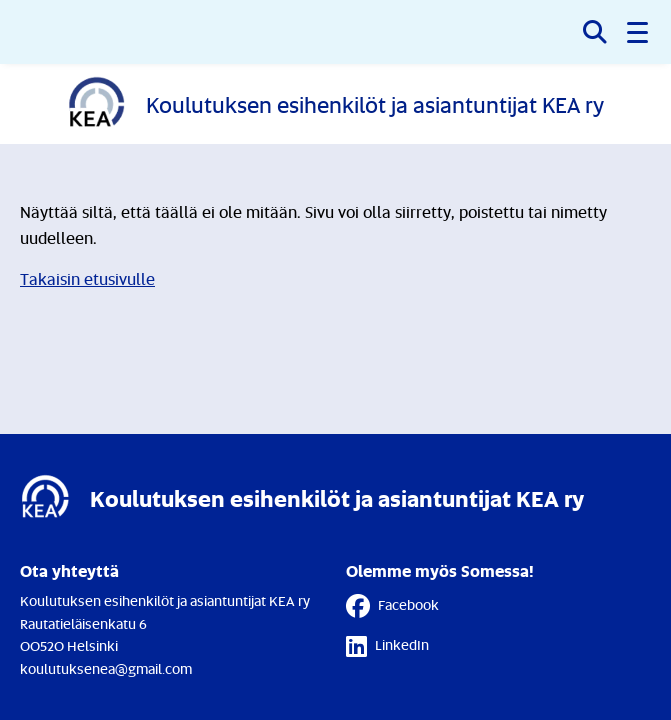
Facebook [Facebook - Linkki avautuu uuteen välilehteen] (392, 606)
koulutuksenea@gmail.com (106, 668)
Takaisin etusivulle (87, 279)
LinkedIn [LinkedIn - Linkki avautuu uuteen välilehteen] (387, 646)
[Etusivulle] (335, 104)
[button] (639, 32)
